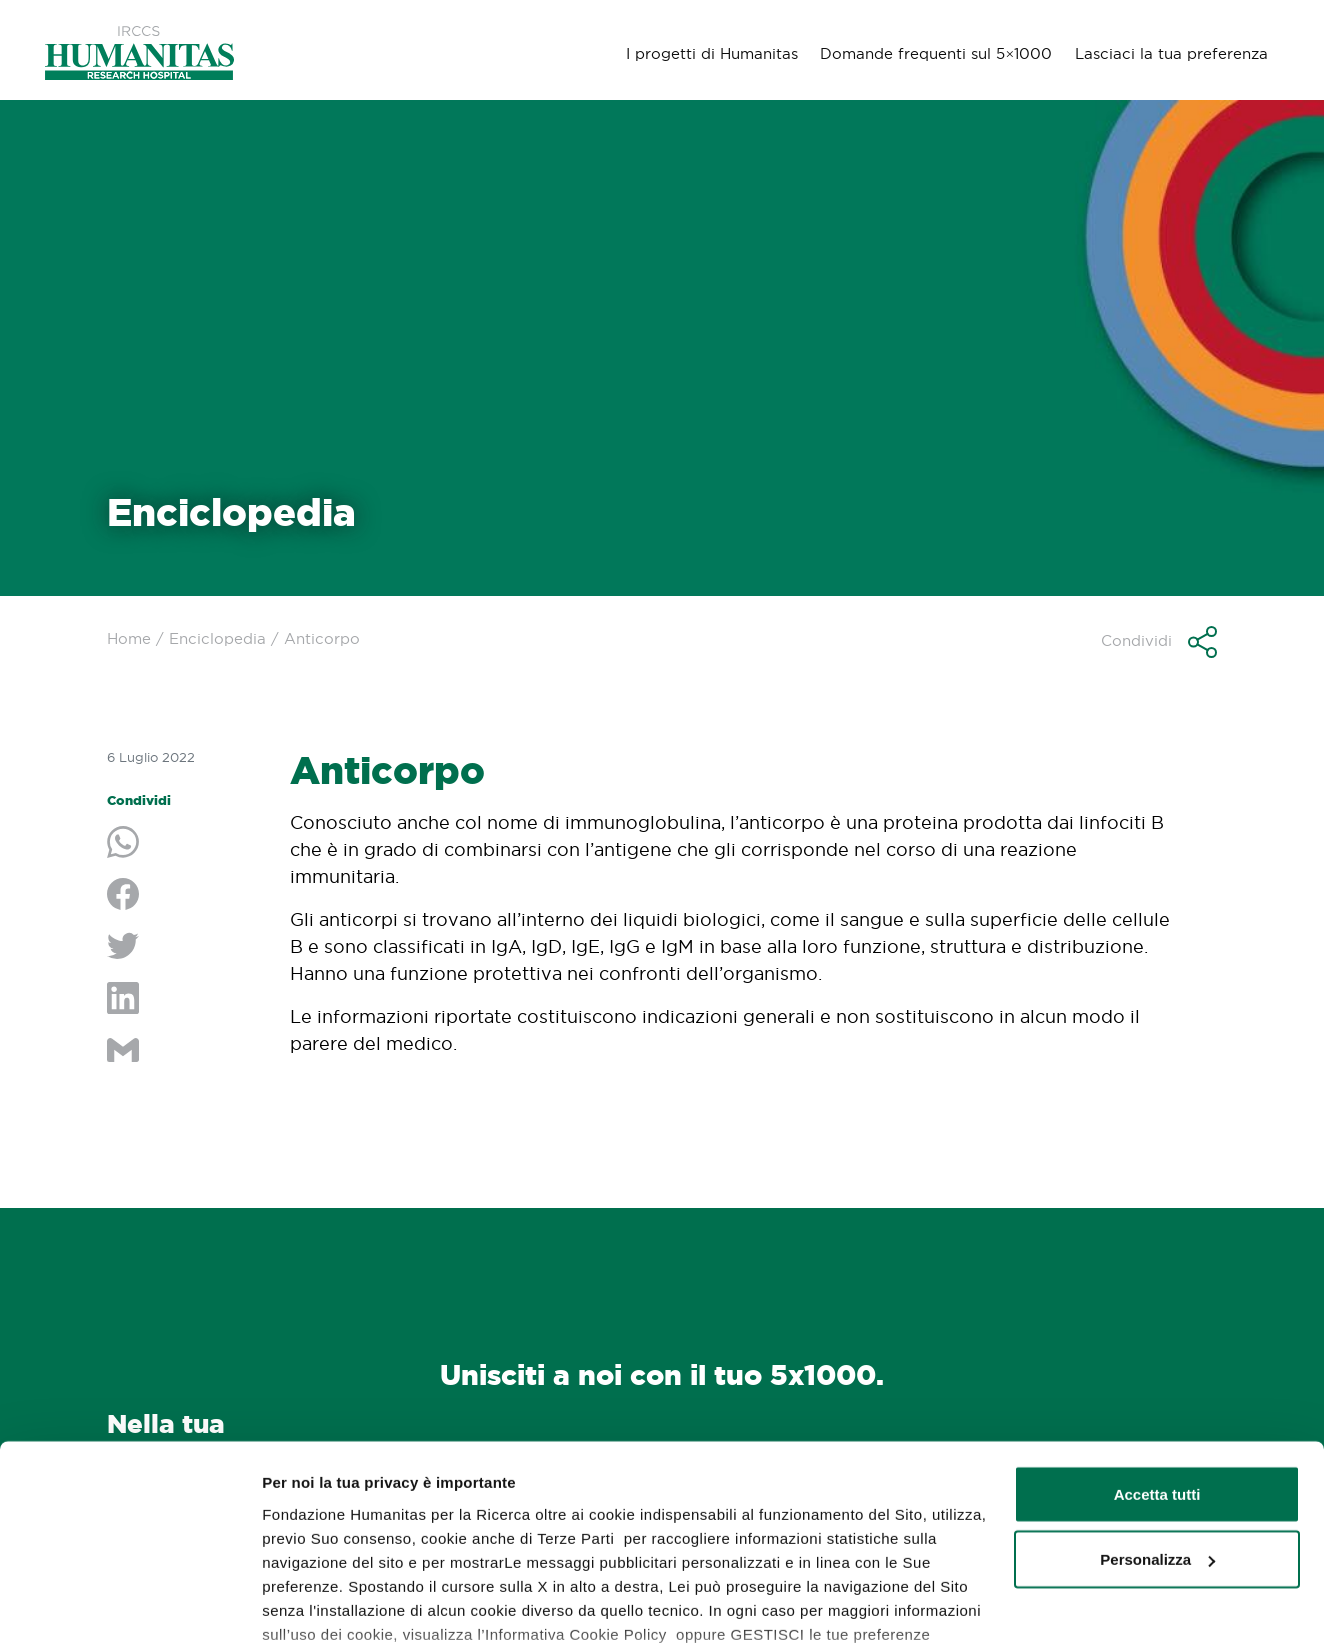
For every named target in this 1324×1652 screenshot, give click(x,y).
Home (129, 638)
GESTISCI (297, 1612)
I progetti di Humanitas (709, 52)
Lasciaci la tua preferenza (1170, 52)
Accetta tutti (1157, 1371)
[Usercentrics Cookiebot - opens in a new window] (129, 1613)
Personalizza (1157, 1437)
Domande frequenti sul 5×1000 (934, 52)
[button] (1159, 642)
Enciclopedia (217, 638)
